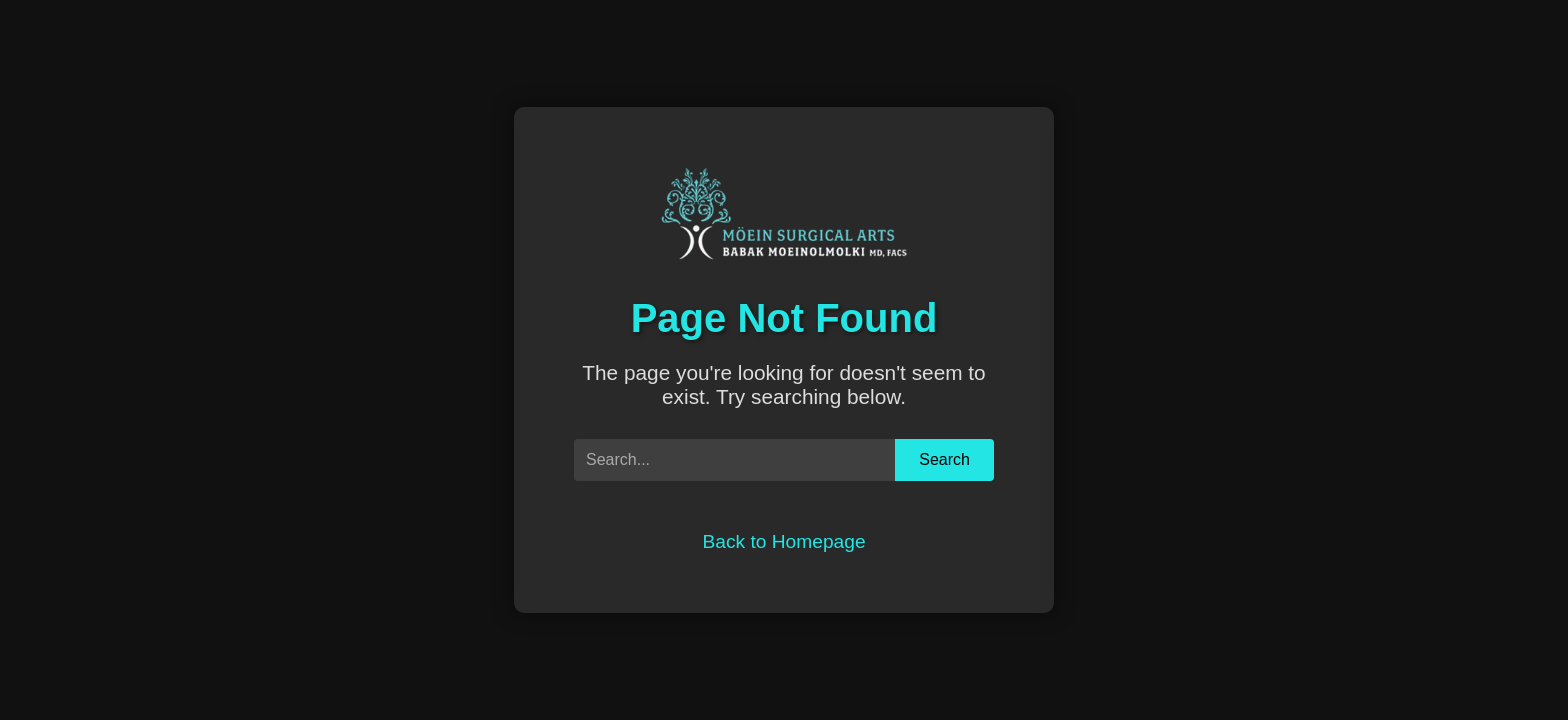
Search (944, 459)
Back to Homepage (783, 541)
